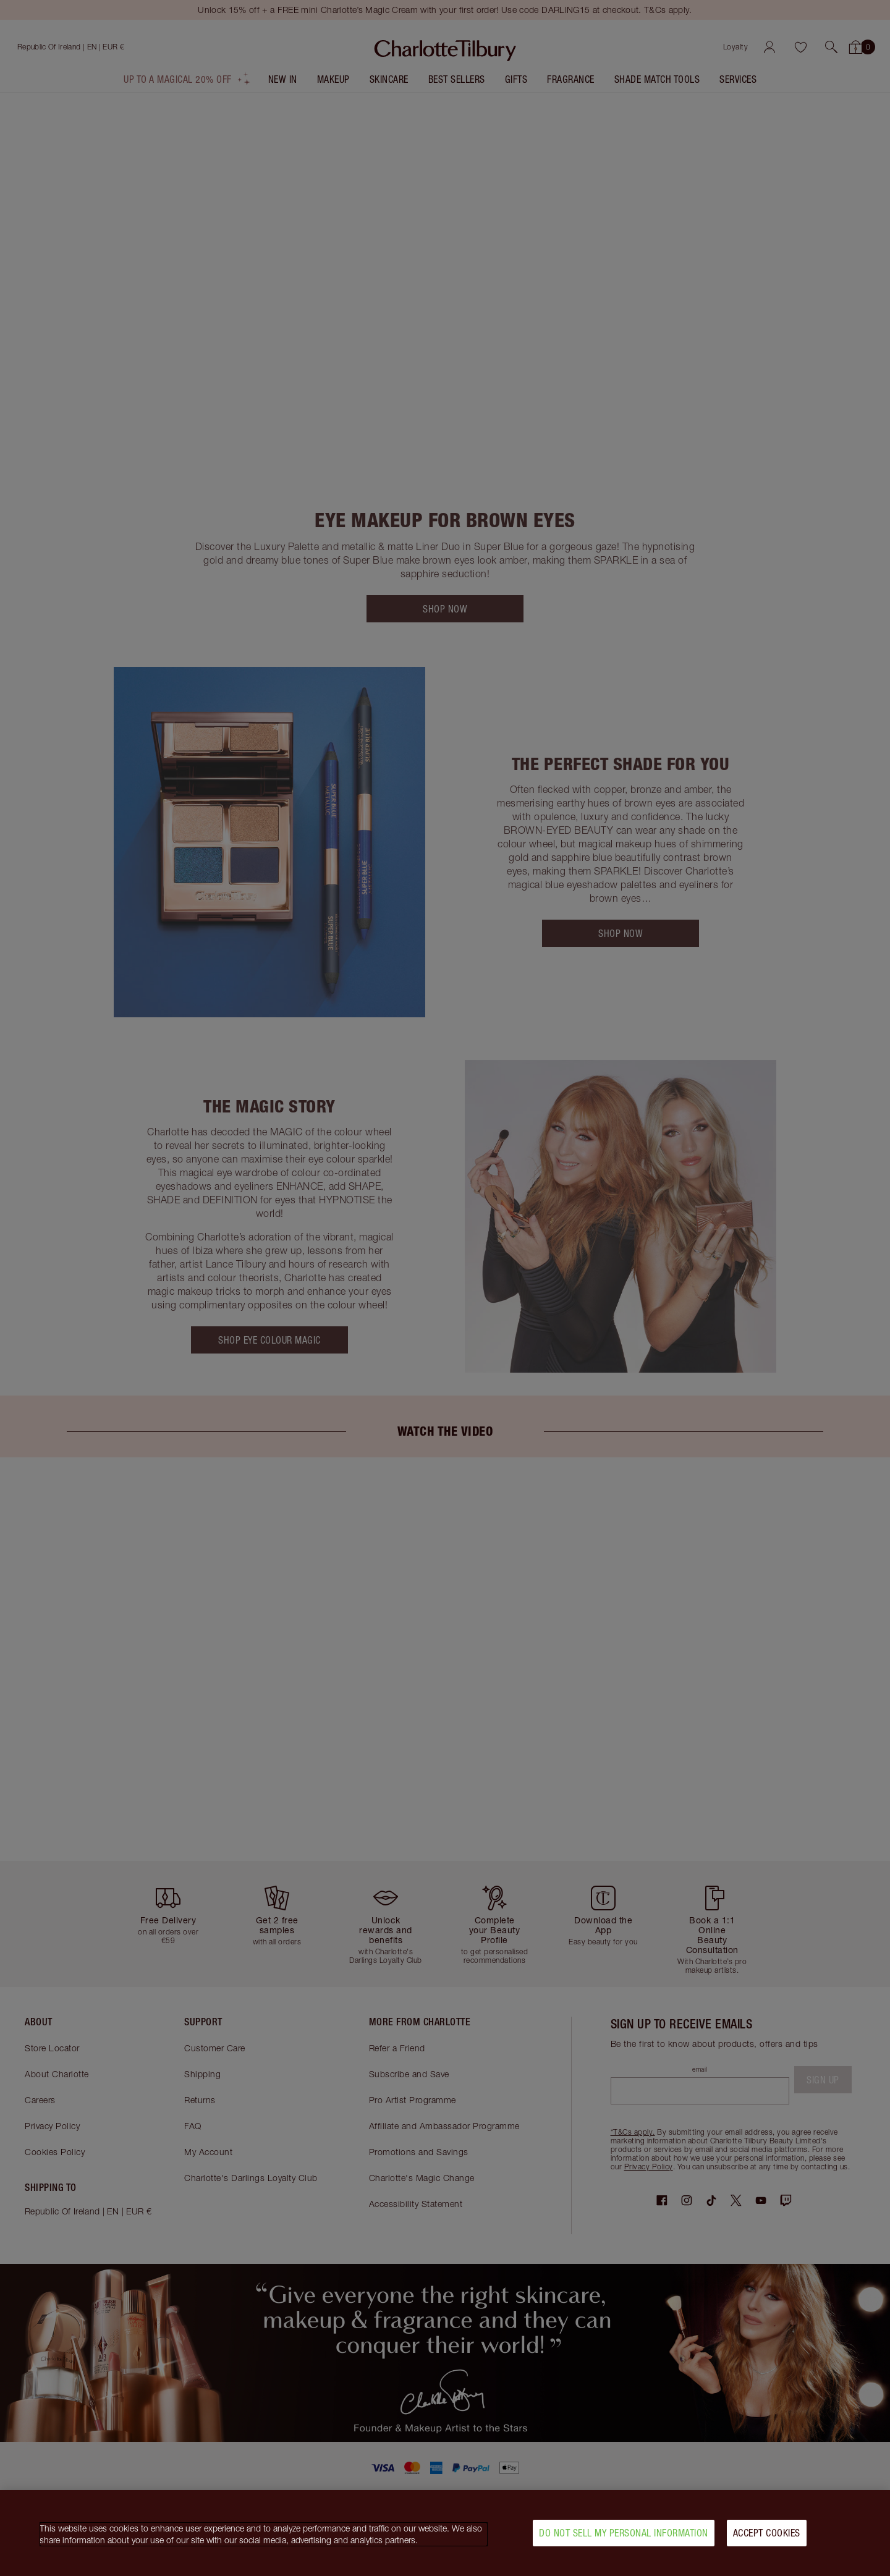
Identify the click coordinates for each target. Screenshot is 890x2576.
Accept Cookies (766, 2539)
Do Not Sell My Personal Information (623, 2539)
